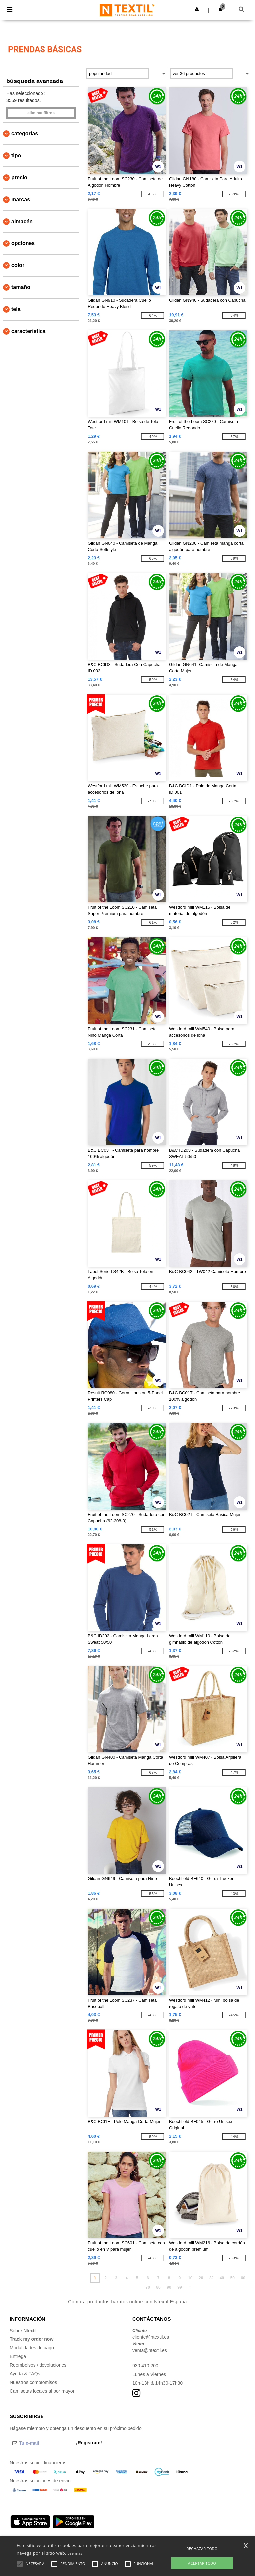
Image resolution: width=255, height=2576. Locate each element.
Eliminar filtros (41, 113)
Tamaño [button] (20, 287)
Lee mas (74, 2553)
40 (222, 2278)
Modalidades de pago (32, 2347)
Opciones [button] (23, 243)
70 (148, 2287)
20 (201, 2278)
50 (232, 2278)
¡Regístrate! (89, 2442)
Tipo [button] (16, 155)
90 (169, 2287)
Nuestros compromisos (33, 2382)
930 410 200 (145, 2365)
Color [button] (17, 265)
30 (211, 2278)
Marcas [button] (20, 199)
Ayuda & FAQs (25, 2373)
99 (179, 2287)
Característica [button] (28, 331)
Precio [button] (19, 177)
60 (243, 2278)
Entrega (18, 2356)
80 (158, 2287)
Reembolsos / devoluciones (38, 2365)
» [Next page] (190, 2287)
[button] (197, 9)
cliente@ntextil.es (150, 2337)
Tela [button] (16, 309)
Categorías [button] (24, 133)
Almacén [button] (22, 221)
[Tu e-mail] (41, 2443)
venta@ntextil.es (149, 2350)
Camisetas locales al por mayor (42, 2391)
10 (190, 2278)
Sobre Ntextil (23, 2330)
